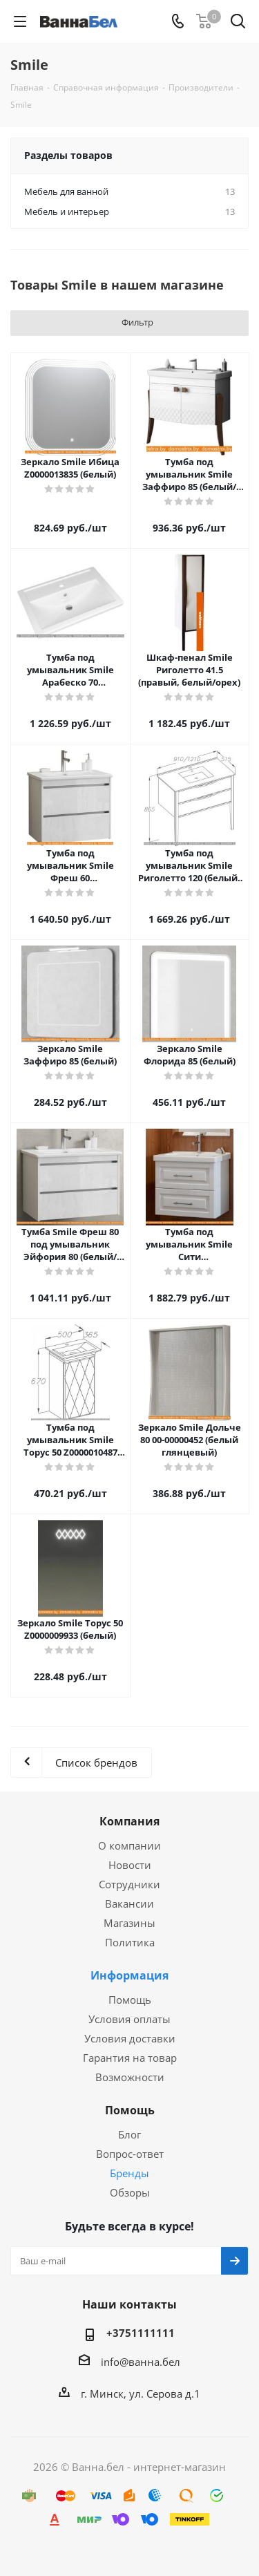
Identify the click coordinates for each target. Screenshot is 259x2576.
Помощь (129, 1999)
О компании (129, 1845)
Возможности (129, 2077)
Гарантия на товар (130, 2058)
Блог (129, 2134)
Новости (129, 1865)
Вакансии (129, 1903)
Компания (129, 1821)
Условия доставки (129, 2038)
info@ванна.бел (140, 2362)
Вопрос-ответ (130, 2154)
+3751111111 (140, 2333)
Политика (130, 1942)
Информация (129, 1975)
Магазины (129, 1923)
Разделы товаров (68, 155)
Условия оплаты (129, 2019)
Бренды (129, 2173)
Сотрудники (129, 1884)
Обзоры (130, 2192)
